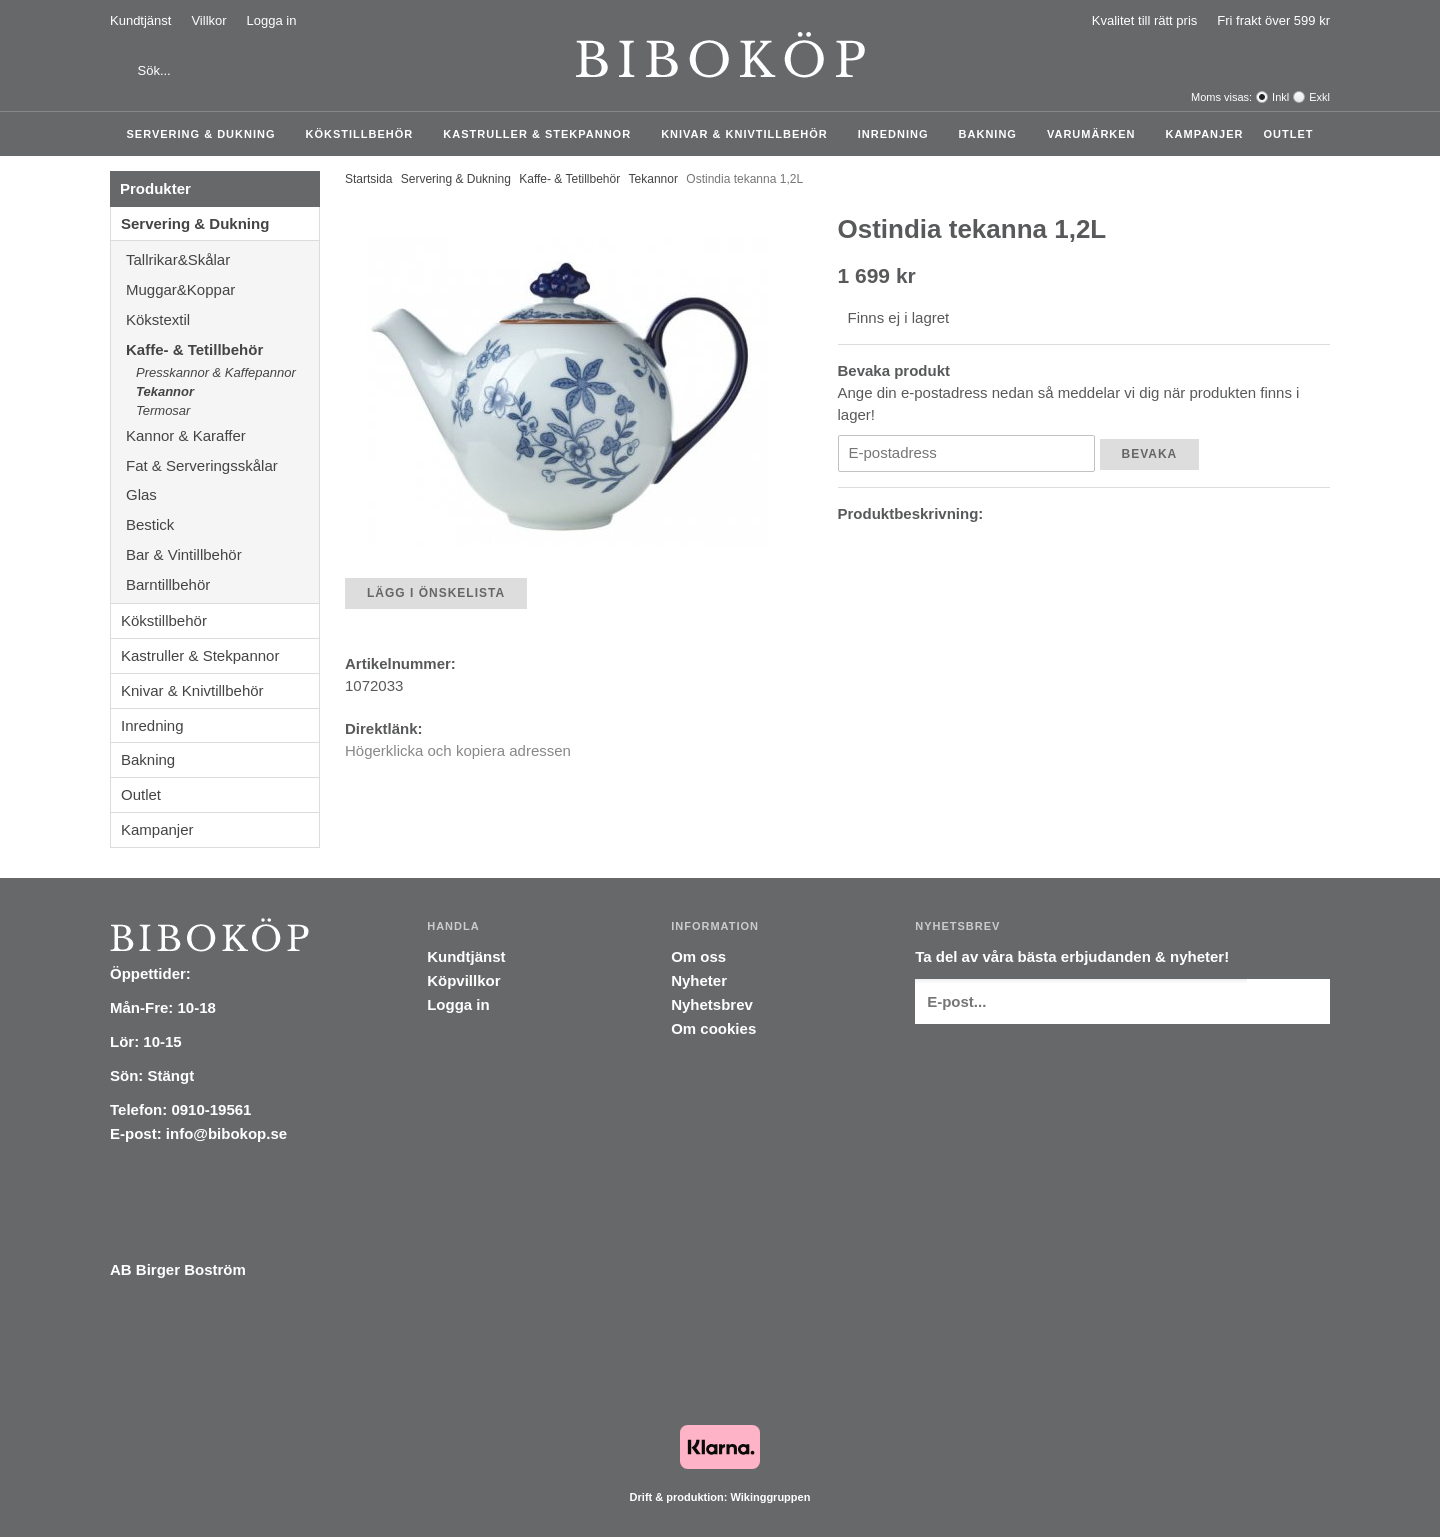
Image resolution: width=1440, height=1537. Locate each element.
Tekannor (165, 391)
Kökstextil (222, 319)
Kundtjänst (140, 20)
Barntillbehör (168, 584)
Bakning (993, 134)
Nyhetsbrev (712, 1004)
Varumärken (1096, 134)
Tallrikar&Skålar (222, 259)
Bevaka (1150, 454)
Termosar (163, 410)
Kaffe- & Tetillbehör (222, 349)
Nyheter (699, 980)
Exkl (1319, 97)
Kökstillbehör (365, 134)
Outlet (1288, 134)
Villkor (208, 20)
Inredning (898, 134)
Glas (222, 494)
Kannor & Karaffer (222, 435)
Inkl (1280, 97)
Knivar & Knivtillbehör (749, 134)
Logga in (272, 20)
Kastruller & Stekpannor (542, 134)
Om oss (698, 956)
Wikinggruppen (770, 1497)
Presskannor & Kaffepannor (216, 372)
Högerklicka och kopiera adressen (458, 750)
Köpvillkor (463, 980)
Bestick (222, 524)
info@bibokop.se (226, 1133)
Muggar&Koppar (222, 289)
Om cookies (713, 1028)
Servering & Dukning (206, 134)
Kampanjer (1205, 134)
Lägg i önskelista (436, 593)
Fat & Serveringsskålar (222, 465)
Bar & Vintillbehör (222, 554)
